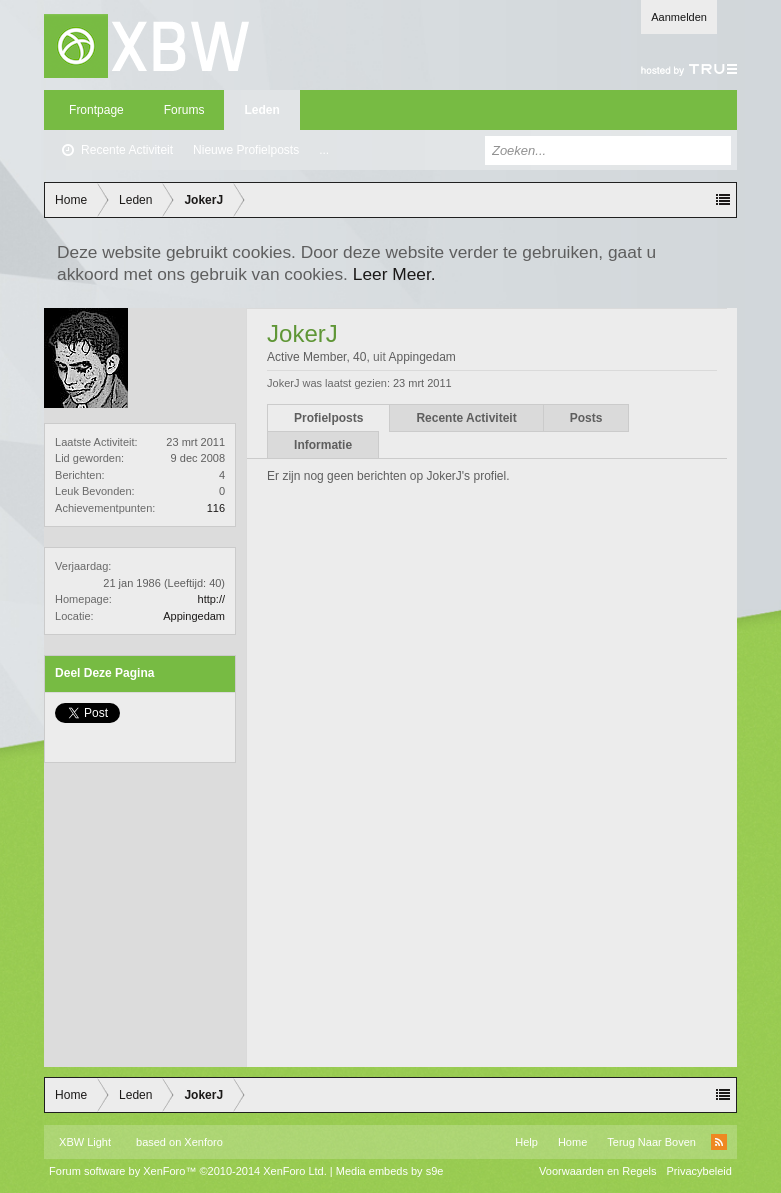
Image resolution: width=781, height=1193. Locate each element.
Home (572, 1142)
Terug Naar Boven (651, 1142)
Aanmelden (679, 17)
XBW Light (85, 1142)
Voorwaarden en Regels (597, 1171)
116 (216, 508)
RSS (719, 1142)
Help (526, 1142)
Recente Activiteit (127, 150)
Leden (261, 110)
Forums (184, 110)
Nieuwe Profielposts (246, 150)
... (324, 150)
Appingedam (194, 616)
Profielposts (328, 418)
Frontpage (96, 110)
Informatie (323, 445)
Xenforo (203, 1142)
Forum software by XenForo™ (188, 1171)
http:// (212, 599)
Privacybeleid (699, 1171)
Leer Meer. (394, 274)
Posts (586, 418)
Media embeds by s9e (390, 1171)
